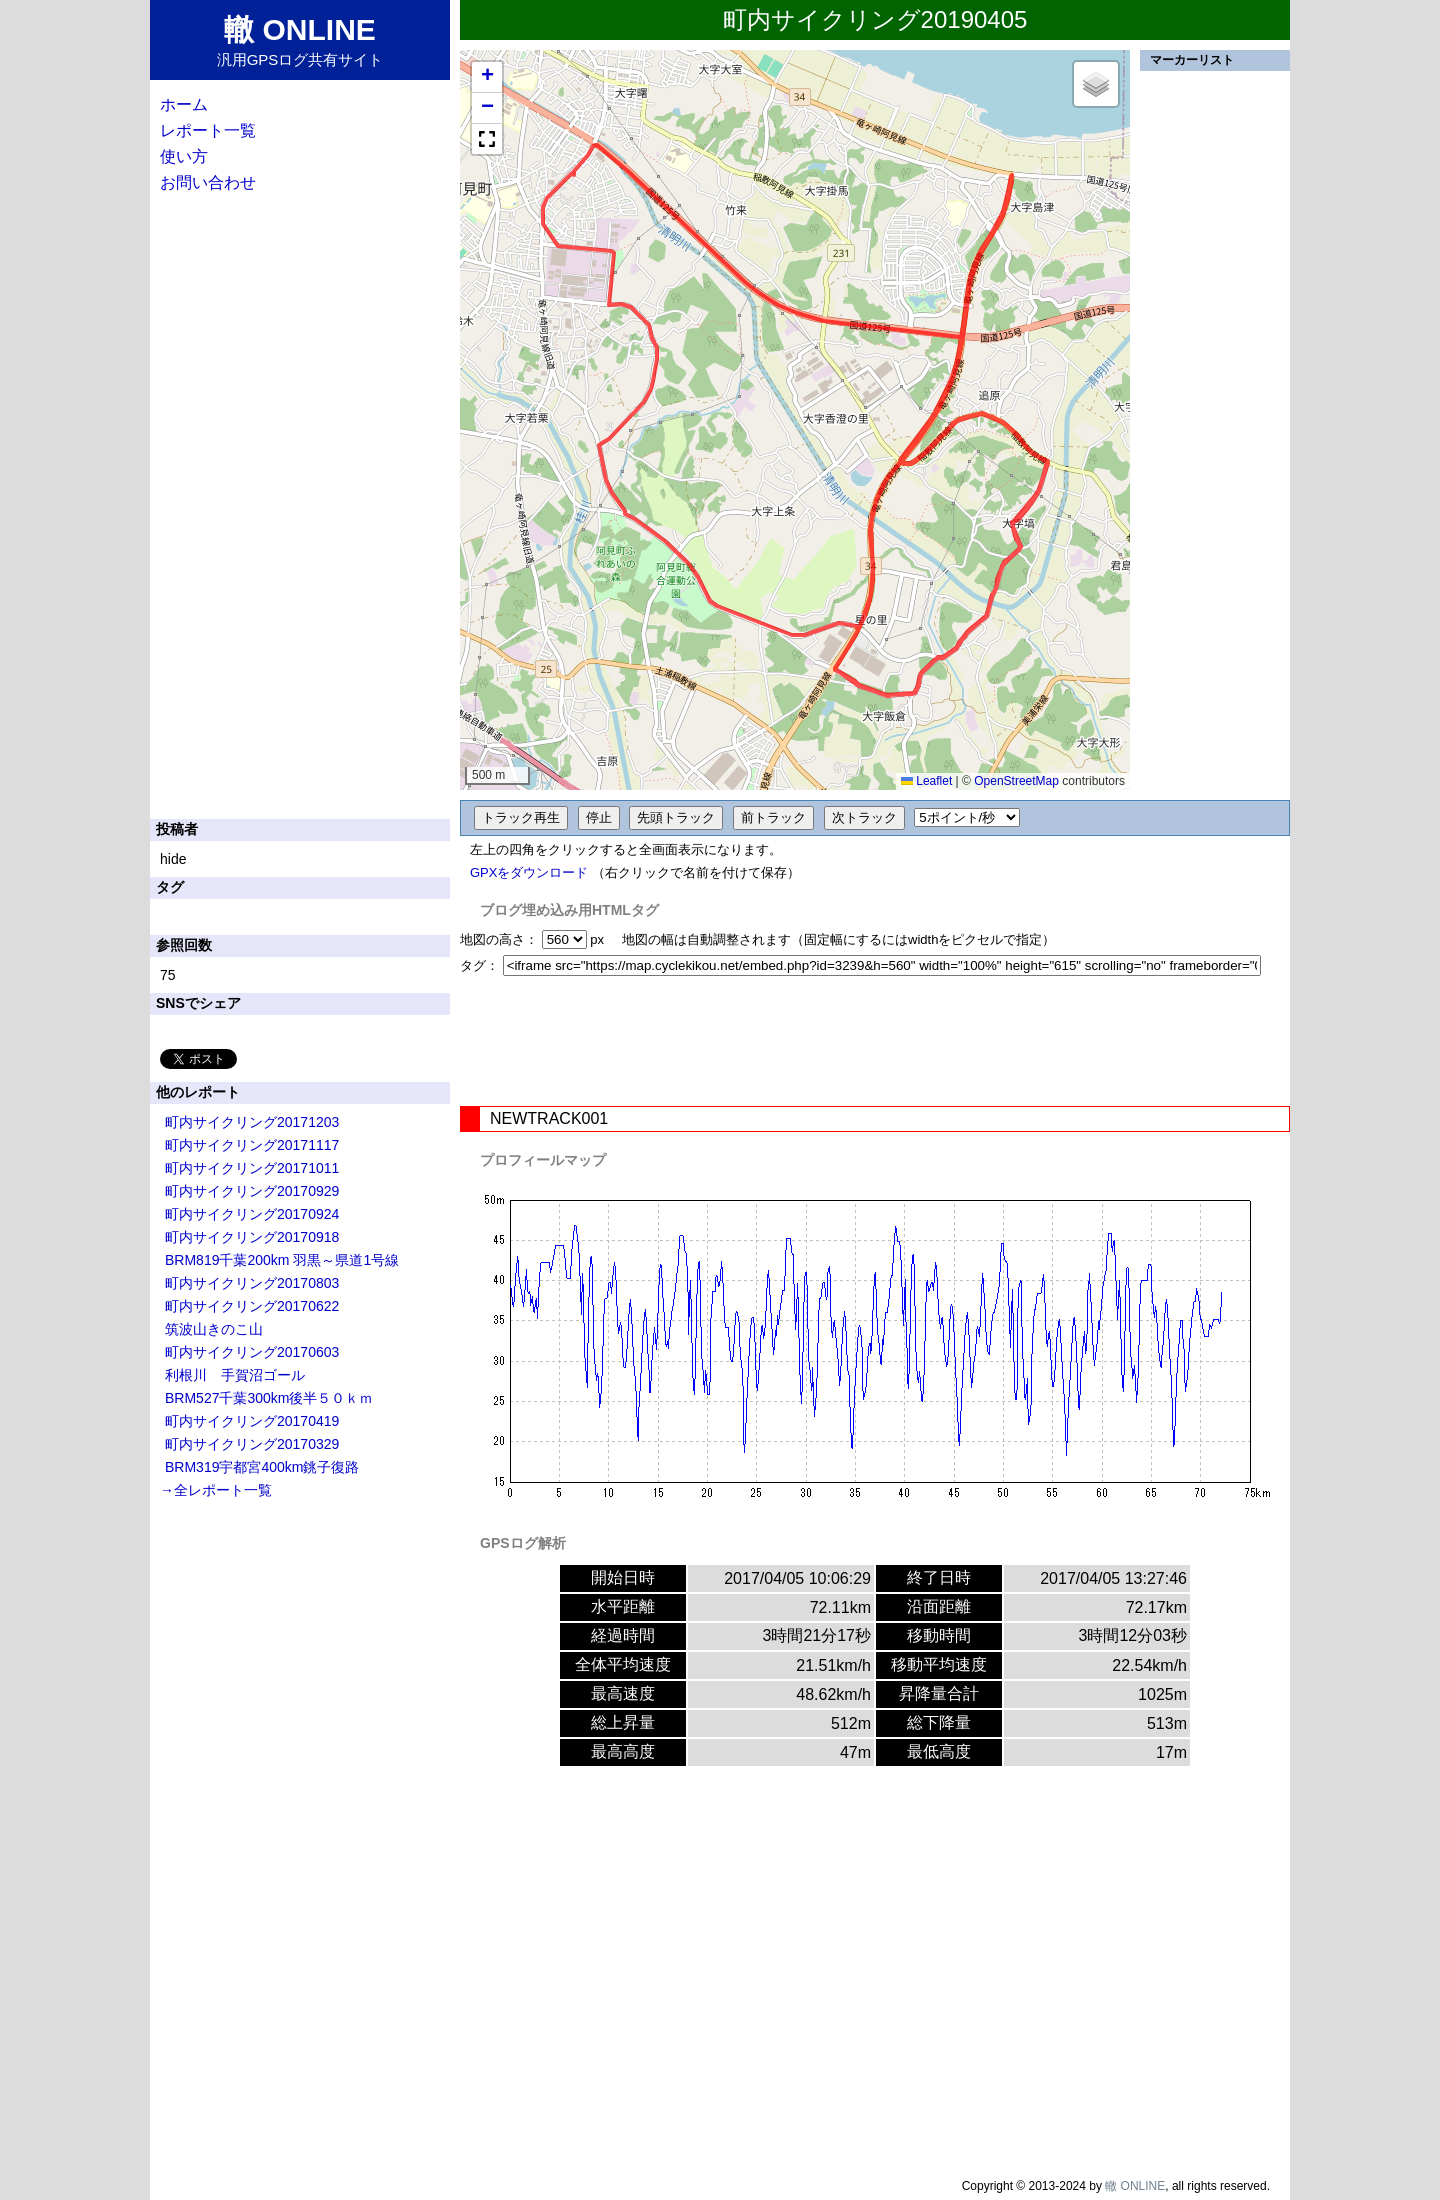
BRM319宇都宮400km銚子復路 (262, 1467)
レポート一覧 (208, 130)
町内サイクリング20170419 (252, 1421)
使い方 (184, 156)
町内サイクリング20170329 (252, 1444)
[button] (487, 77)
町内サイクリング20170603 (252, 1352)
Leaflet (926, 781)
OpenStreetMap (1016, 781)
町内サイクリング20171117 (252, 1145)
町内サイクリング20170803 (252, 1283)
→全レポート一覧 (216, 1490)
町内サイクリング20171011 (252, 1168)
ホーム (184, 104)
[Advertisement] (875, 1041)
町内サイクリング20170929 (252, 1191)
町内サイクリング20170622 (252, 1306)
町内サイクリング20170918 (252, 1237)
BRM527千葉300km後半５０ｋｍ (269, 1398)
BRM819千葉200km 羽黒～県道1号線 (282, 1260)
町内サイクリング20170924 (252, 1214)
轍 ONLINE (1135, 2186)
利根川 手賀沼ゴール (235, 1375)
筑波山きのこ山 (214, 1329)
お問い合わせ (208, 182)
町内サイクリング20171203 (252, 1122)
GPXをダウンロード (529, 872)
